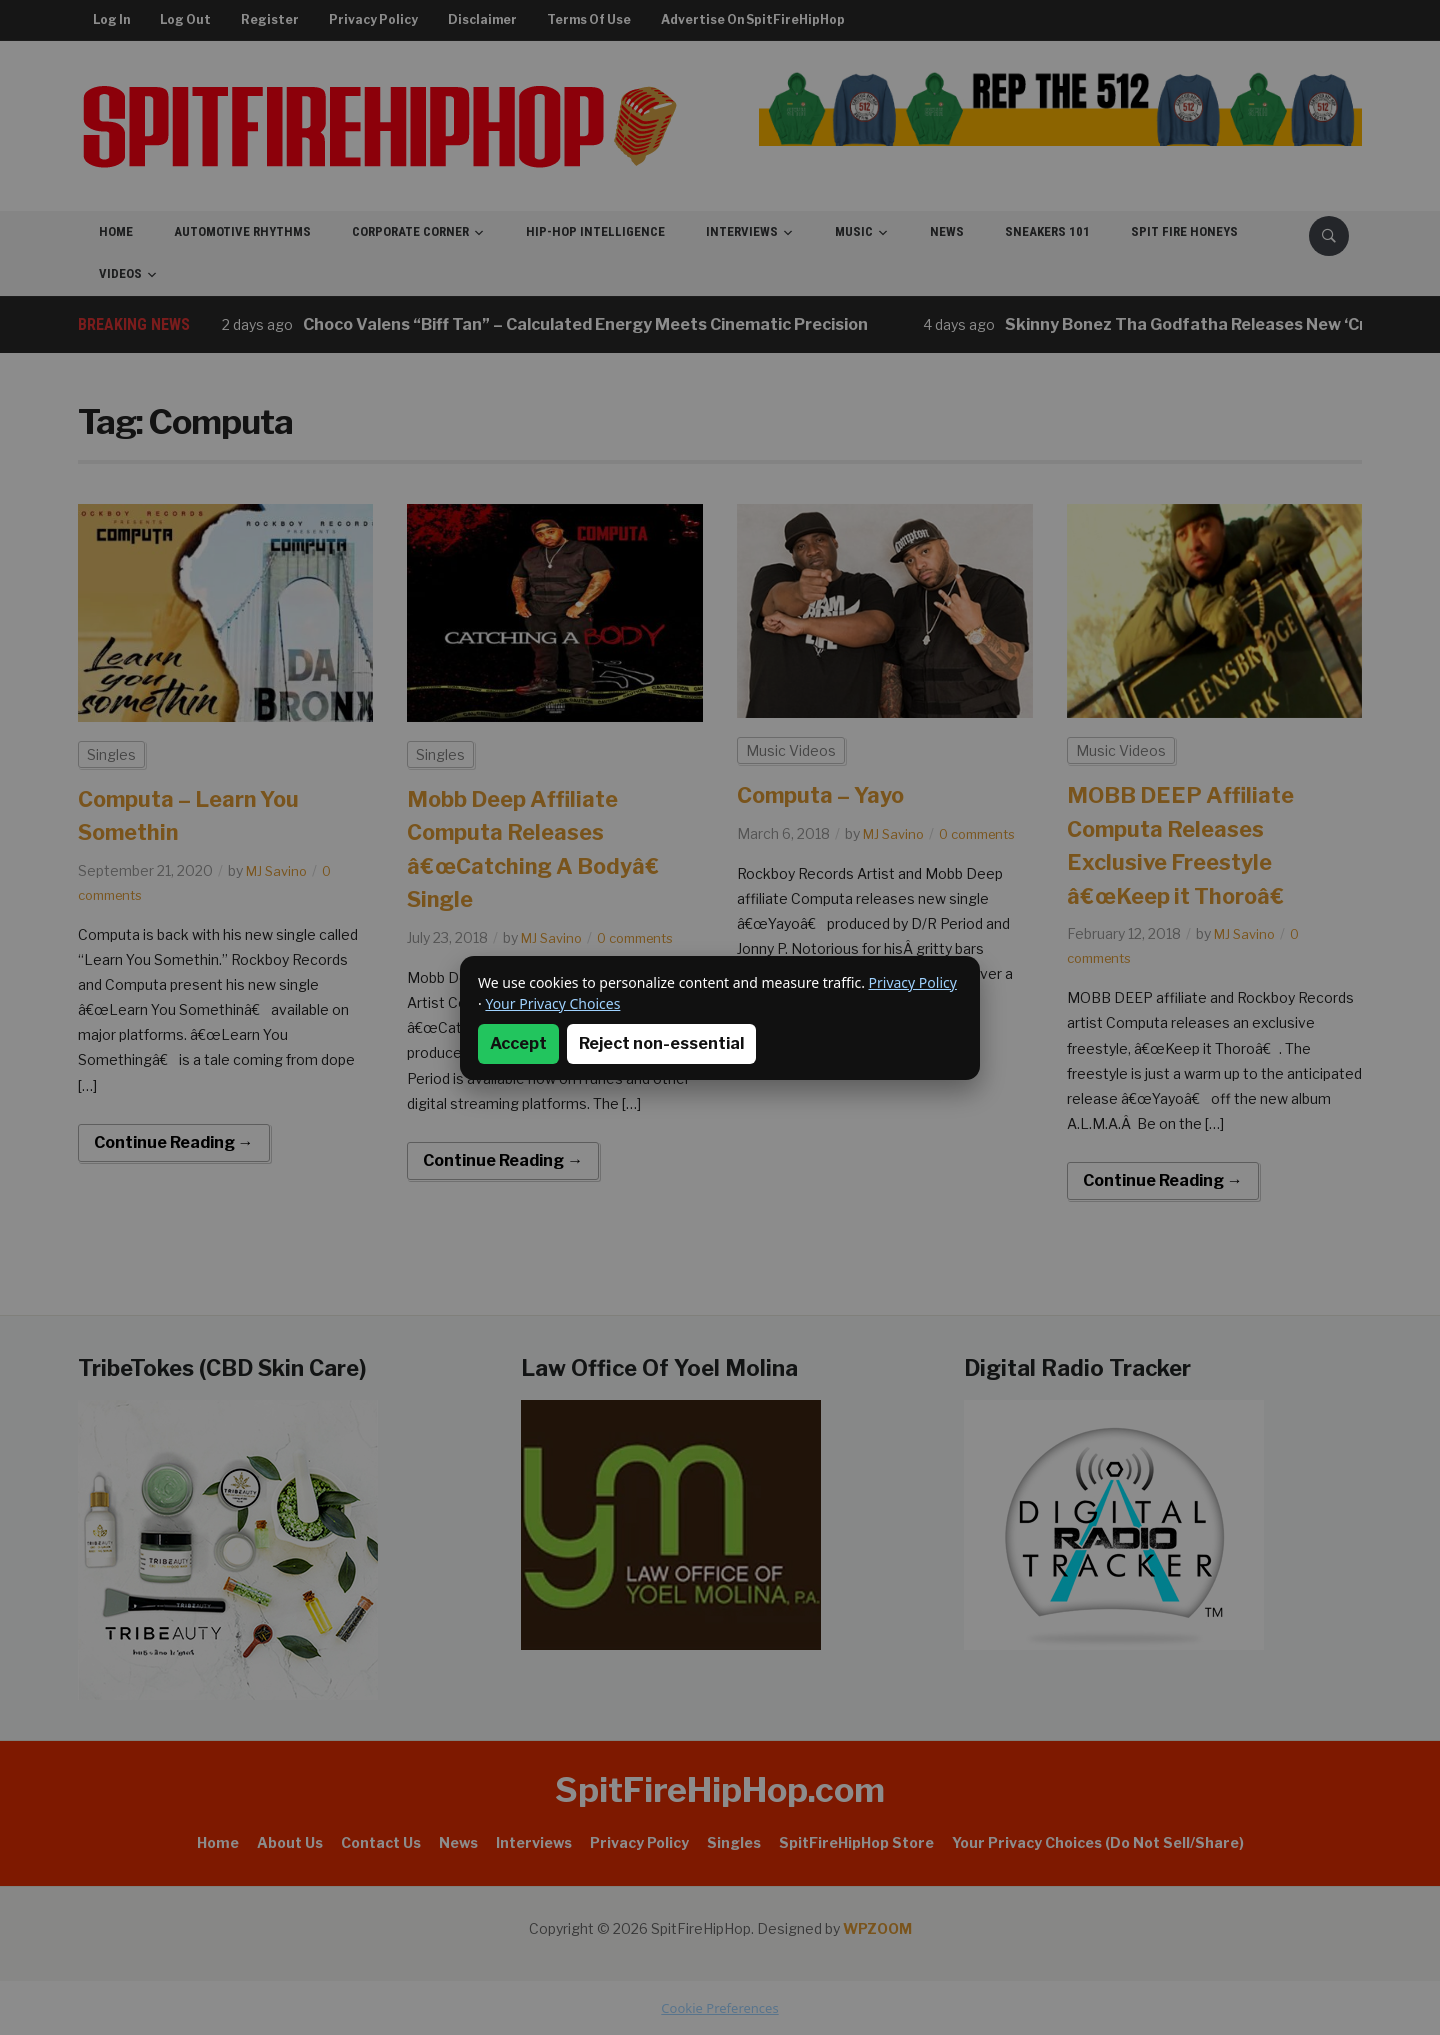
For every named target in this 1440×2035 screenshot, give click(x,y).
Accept (518, 1043)
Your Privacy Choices (552, 1003)
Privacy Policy (913, 982)
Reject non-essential (661, 1043)
